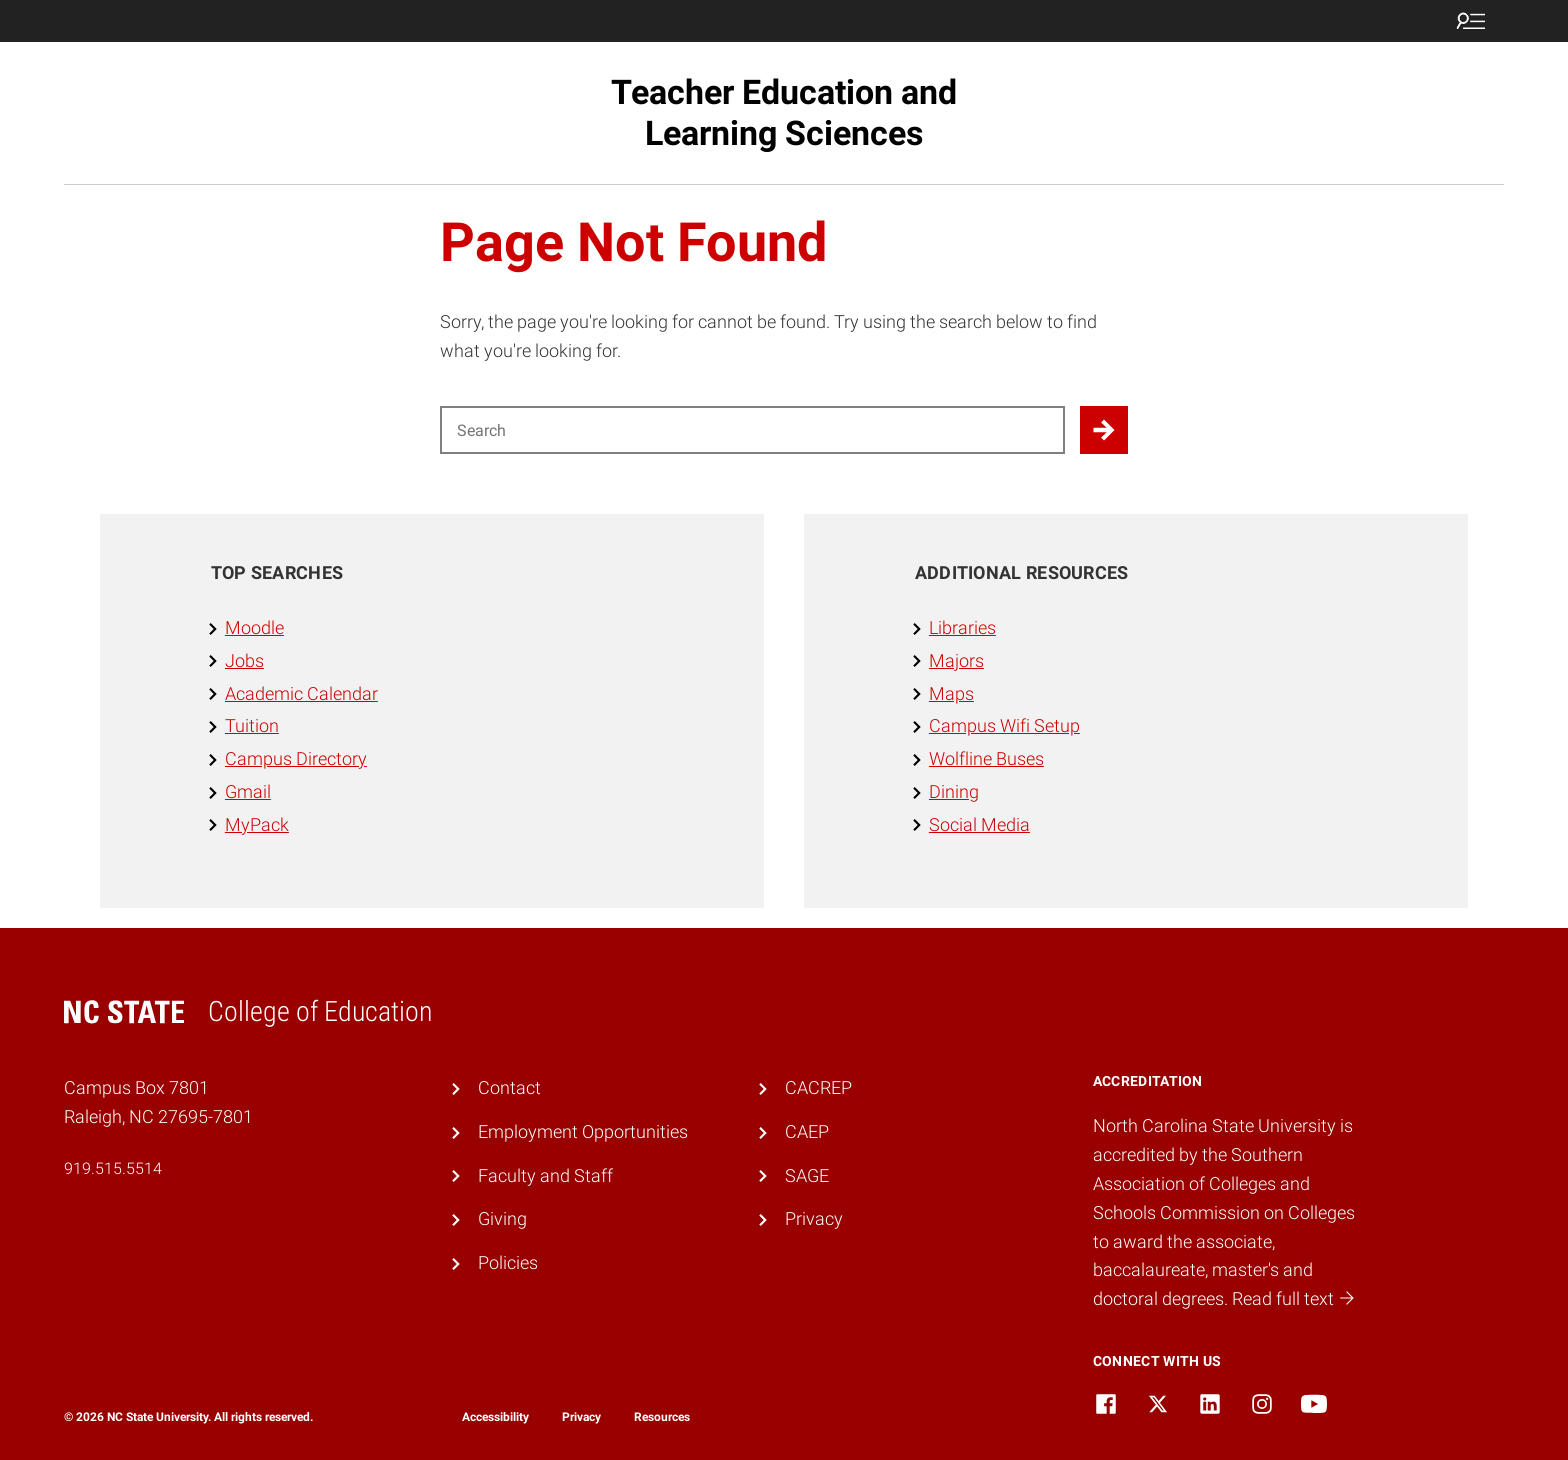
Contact (509, 1087)
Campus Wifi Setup (1004, 725)
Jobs (244, 660)
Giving (502, 1218)
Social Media (979, 824)
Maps (951, 693)
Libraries (962, 627)
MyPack (257, 824)
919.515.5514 (113, 1168)
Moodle (254, 627)
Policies (508, 1262)
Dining (954, 791)
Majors (956, 660)
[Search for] (752, 430)
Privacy (814, 1218)
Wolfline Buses (986, 758)
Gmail (248, 791)
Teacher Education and (784, 112)
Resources (662, 1417)
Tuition (252, 725)
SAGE (807, 1175)
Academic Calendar (301, 693)
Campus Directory (296, 758)
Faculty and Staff (545, 1175)
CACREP (818, 1087)
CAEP (807, 1131)
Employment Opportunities (583, 1131)
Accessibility (495, 1417)
